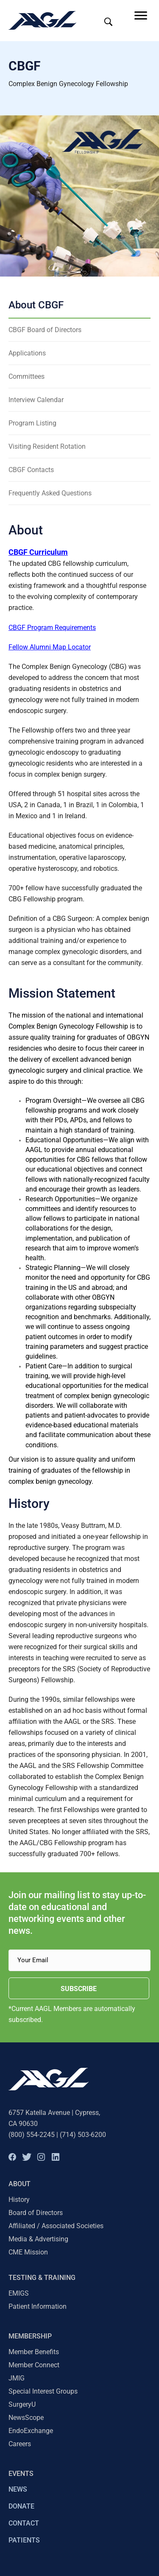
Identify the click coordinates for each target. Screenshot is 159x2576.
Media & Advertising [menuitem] (38, 2239)
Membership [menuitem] (30, 2336)
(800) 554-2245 (31, 2135)
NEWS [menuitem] (17, 2489)
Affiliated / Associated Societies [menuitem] (55, 2226)
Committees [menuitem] (26, 376)
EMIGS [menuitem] (18, 2293)
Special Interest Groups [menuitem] (43, 2391)
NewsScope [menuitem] (26, 2418)
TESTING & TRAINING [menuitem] (41, 2278)
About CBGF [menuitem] (36, 305)
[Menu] (141, 15)
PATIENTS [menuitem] (24, 2540)
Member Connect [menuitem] (33, 2365)
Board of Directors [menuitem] (35, 2213)
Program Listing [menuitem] (32, 423)
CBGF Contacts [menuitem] (31, 470)
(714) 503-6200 (83, 2135)
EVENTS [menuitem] (20, 2474)
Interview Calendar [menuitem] (36, 400)
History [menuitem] (19, 2200)
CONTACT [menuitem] (23, 2523)
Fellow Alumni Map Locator (49, 647)
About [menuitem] (19, 2184)
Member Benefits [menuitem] (33, 2352)
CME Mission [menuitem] (28, 2252)
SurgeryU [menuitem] (22, 2404)
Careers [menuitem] (19, 2444)
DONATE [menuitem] (21, 2506)
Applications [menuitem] (27, 353)
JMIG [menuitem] (16, 2378)
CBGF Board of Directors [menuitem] (44, 330)
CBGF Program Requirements (52, 628)
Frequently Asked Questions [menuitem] (50, 493)
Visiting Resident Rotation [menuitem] (47, 446)
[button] (12, 2157)
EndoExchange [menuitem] (30, 2431)
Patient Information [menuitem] (37, 2306)
